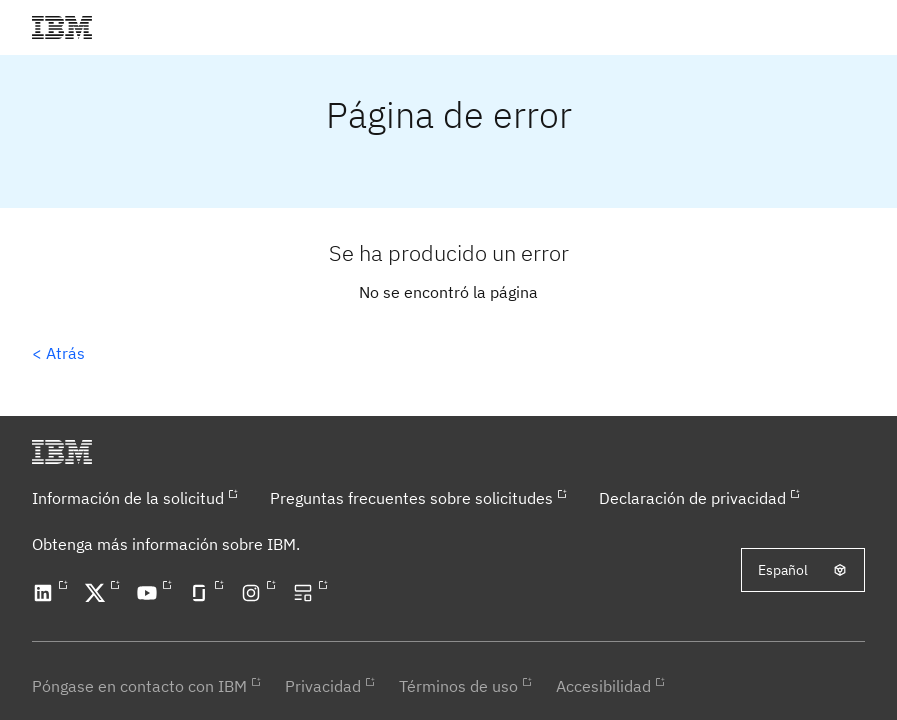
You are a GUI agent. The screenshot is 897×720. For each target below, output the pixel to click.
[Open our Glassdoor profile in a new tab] (202, 593)
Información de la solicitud (128, 498)
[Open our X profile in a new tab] (98, 593)
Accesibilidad (603, 686)
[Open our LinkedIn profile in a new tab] (46, 593)
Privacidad (323, 686)
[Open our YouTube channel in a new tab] (150, 593)
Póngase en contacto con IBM (139, 686)
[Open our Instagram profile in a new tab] (254, 593)
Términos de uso (458, 686)
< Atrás (58, 353)
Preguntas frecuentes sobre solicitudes (411, 498)
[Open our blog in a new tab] (306, 593)
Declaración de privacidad (692, 498)
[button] (861, 27)
